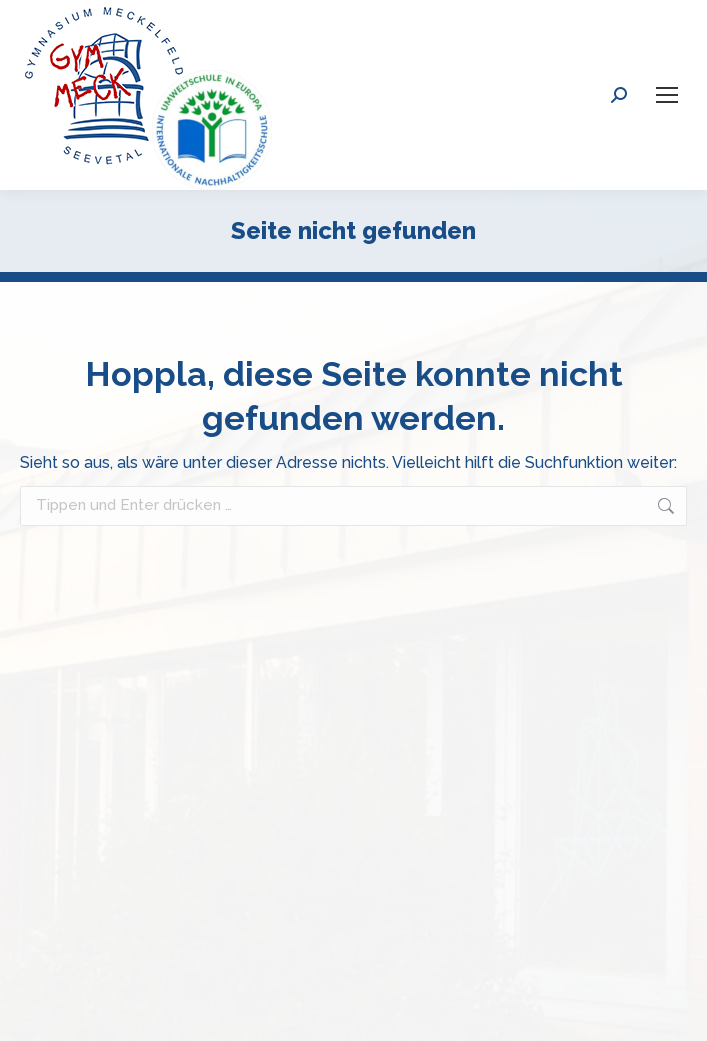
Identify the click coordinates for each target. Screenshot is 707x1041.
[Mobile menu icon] (667, 95)
